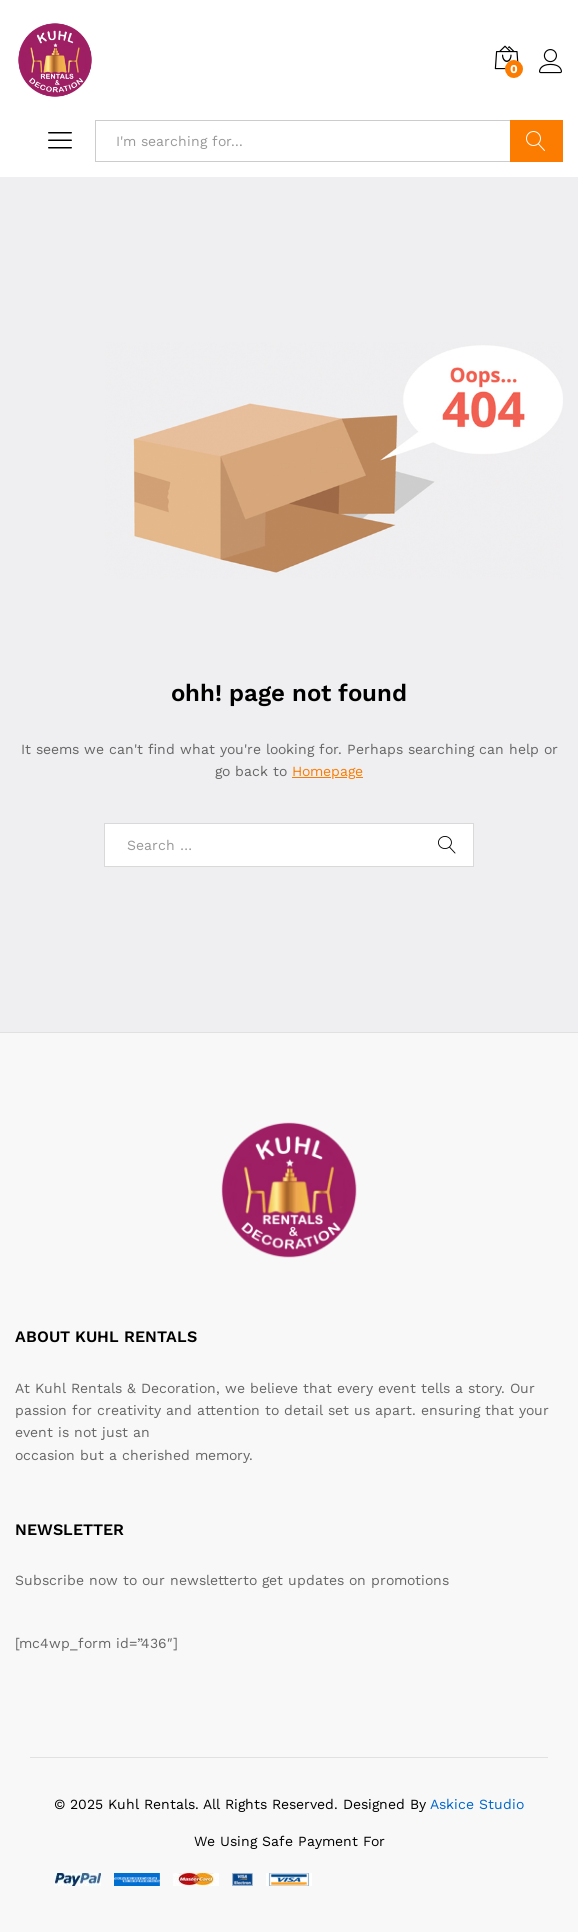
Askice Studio (477, 1804)
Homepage (327, 771)
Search (536, 141)
